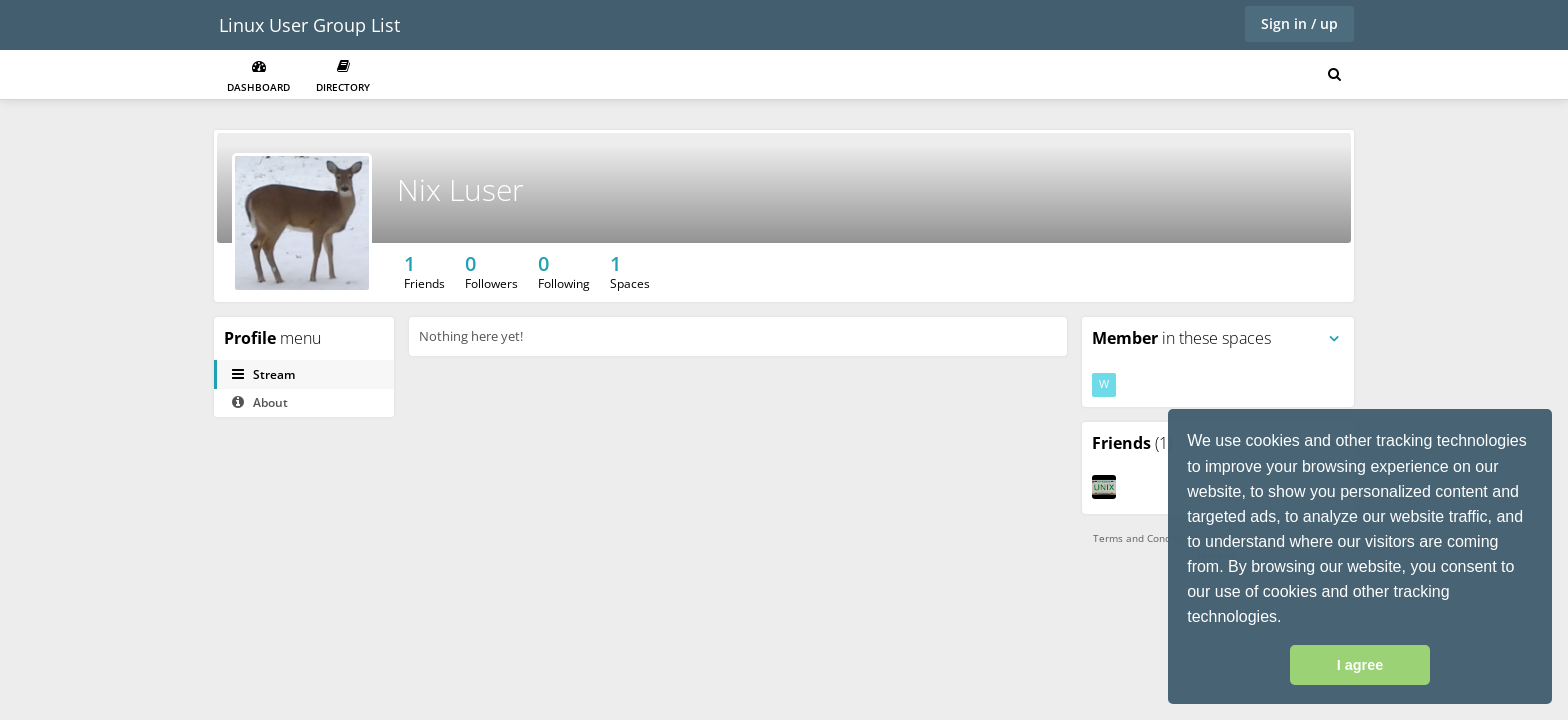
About (260, 402)
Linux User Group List (309, 25)
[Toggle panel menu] (1334, 339)
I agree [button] (1360, 665)
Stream (263, 374)
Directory (343, 76)
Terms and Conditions (1145, 538)
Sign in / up (1299, 23)
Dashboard (258, 76)
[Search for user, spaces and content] (1334, 75)
